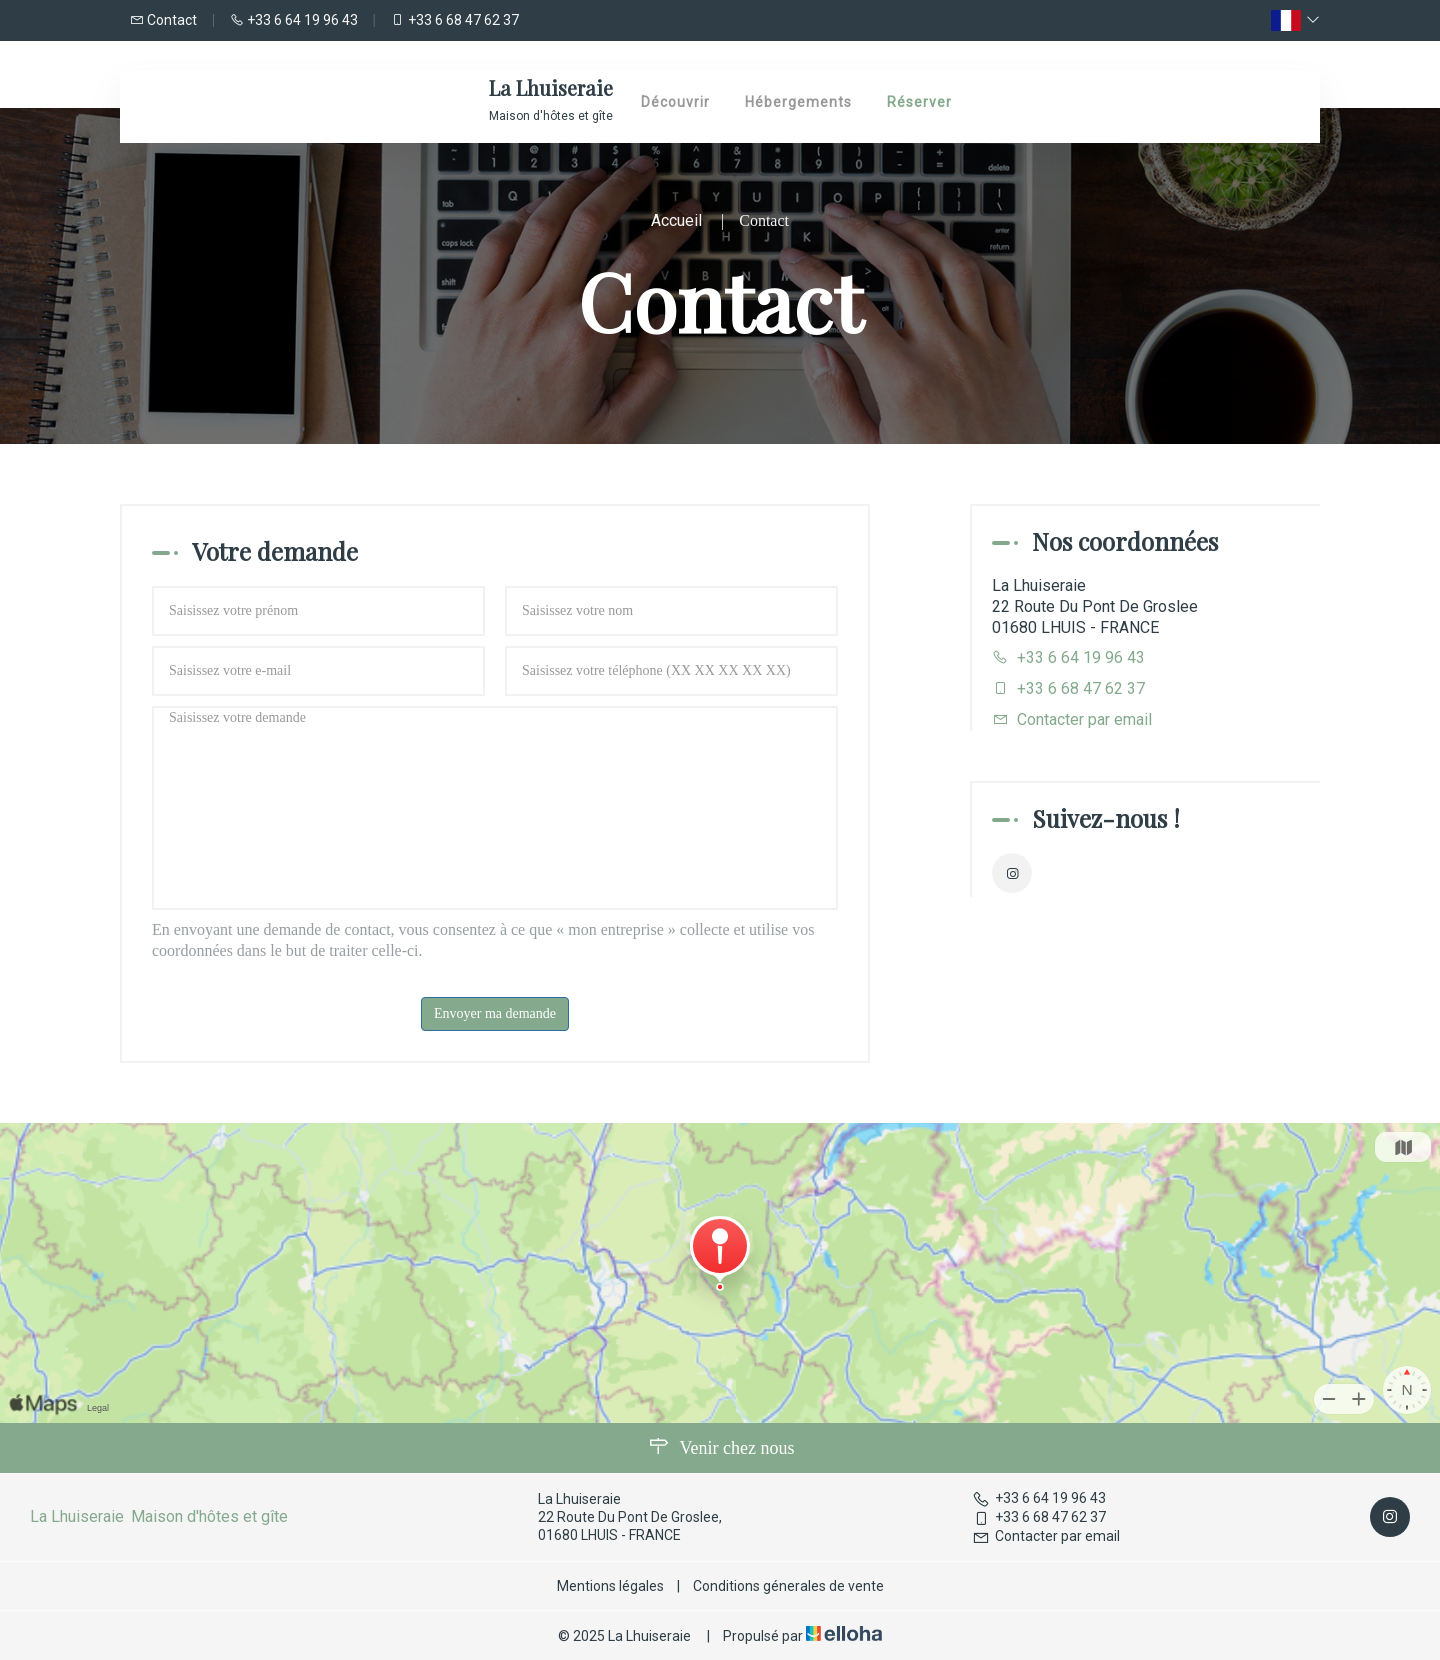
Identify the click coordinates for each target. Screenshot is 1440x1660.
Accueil (676, 220)
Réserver (919, 102)
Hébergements (798, 102)
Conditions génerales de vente (788, 1586)
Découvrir (675, 102)
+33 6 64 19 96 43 (1039, 1498)
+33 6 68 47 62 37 (1039, 1517)
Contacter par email (1084, 719)
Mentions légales (610, 1586)
